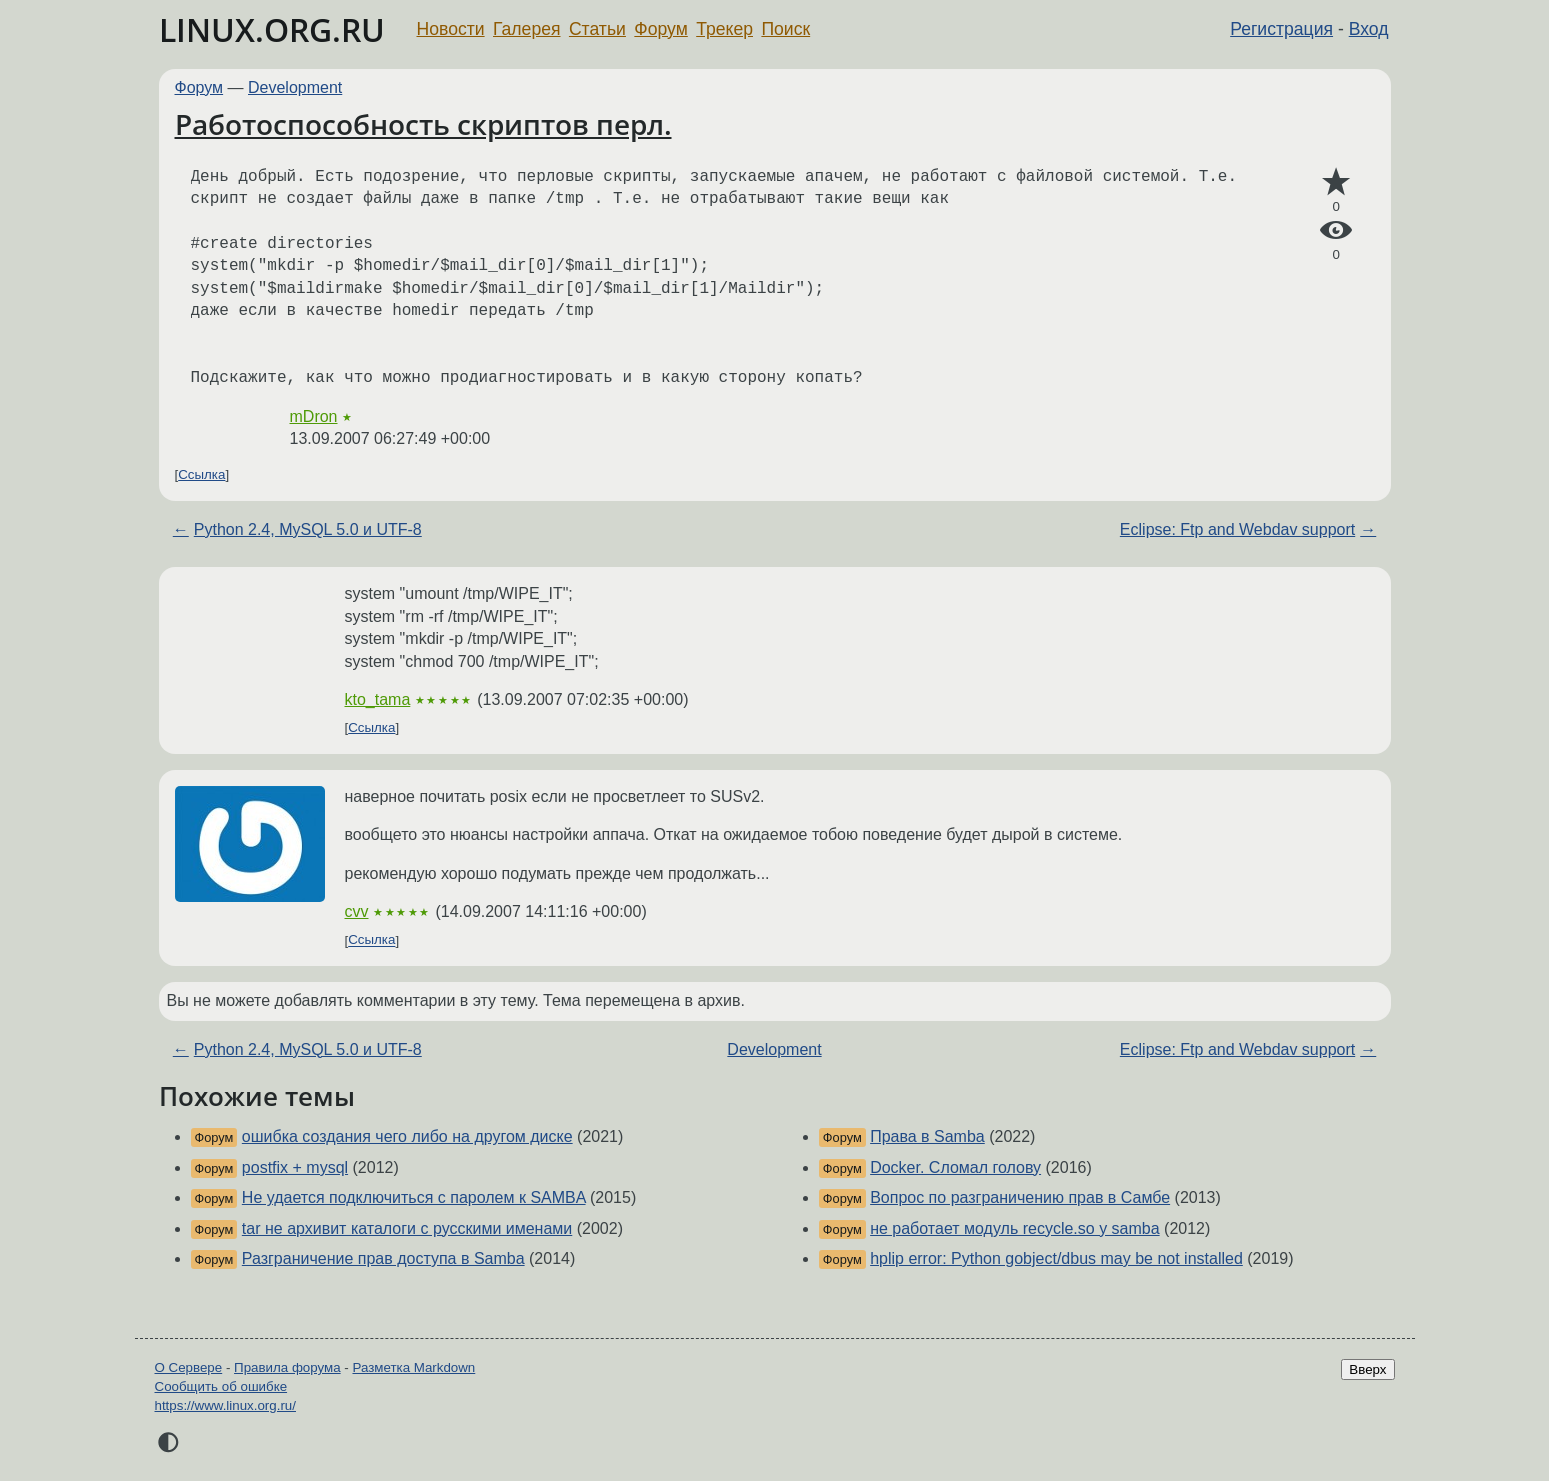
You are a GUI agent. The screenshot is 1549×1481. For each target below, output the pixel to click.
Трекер (724, 29)
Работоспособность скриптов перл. (423, 124)
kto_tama (378, 699)
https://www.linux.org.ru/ (225, 1405)
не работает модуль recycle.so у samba (1014, 1228)
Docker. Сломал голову (955, 1167)
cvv (357, 911)
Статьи (597, 29)
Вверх (1367, 1369)
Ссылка (201, 474)
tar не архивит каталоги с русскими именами (407, 1228)
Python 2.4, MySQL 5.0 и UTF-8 (308, 529)
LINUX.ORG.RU (272, 29)
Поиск (785, 29)
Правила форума (287, 1367)
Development (295, 87)
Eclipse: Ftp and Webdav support (1237, 529)
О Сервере (189, 1367)
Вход (1369, 29)
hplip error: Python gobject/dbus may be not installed (1056, 1258)
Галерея (526, 29)
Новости (451, 29)
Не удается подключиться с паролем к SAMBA (414, 1197)
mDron (314, 416)
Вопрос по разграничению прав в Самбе (1020, 1197)
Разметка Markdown (413, 1367)
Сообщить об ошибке (221, 1386)
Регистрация (1281, 29)
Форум (660, 29)
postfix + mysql (295, 1167)
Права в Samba (927, 1136)
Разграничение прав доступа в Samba (383, 1258)
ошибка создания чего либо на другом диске (407, 1136)
